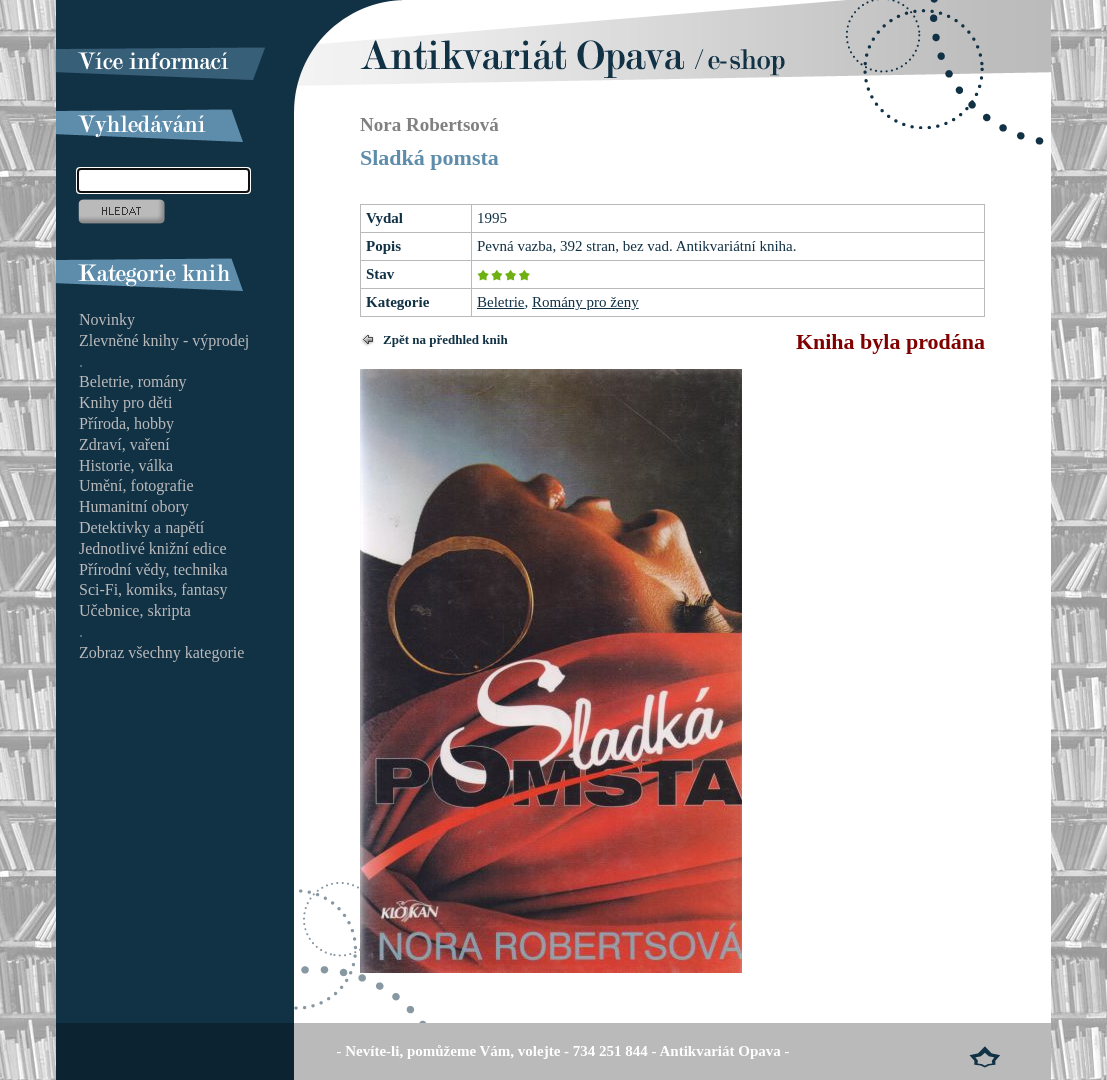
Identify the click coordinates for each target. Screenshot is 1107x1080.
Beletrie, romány (133, 381)
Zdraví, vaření (124, 444)
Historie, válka (126, 465)
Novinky (107, 319)
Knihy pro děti (125, 402)
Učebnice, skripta (135, 610)
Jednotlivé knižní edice (153, 548)
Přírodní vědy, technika (153, 569)
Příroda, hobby (126, 423)
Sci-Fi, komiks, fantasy (153, 589)
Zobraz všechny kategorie (161, 652)
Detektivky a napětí (141, 527)
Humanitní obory (134, 506)
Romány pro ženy (585, 302)
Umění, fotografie (136, 485)
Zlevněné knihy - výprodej (164, 340)
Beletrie (500, 302)
